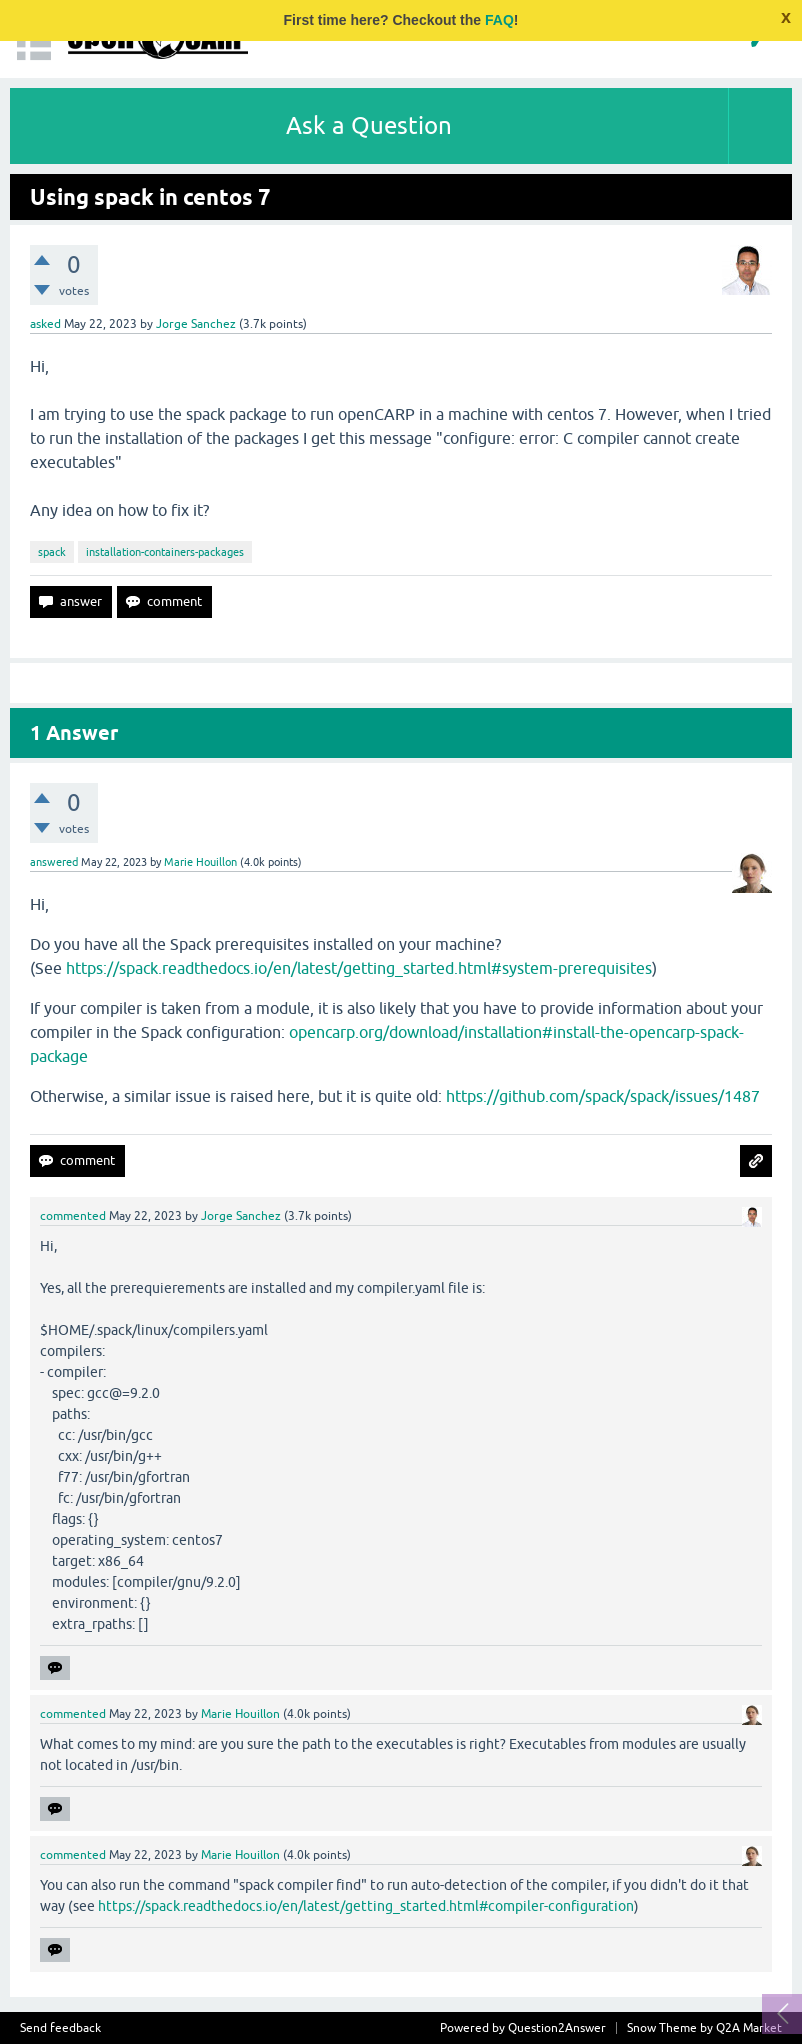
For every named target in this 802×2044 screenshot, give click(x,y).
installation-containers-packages (165, 552)
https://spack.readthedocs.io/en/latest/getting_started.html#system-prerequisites (359, 968)
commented (73, 1216)
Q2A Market (749, 2028)
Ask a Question (369, 125)
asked (45, 324)
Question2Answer (557, 2028)
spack (52, 552)
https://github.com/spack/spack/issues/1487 (603, 1096)
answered (54, 862)
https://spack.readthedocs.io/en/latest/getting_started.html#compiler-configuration (366, 1906)
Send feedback (60, 2028)
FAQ (499, 20)
